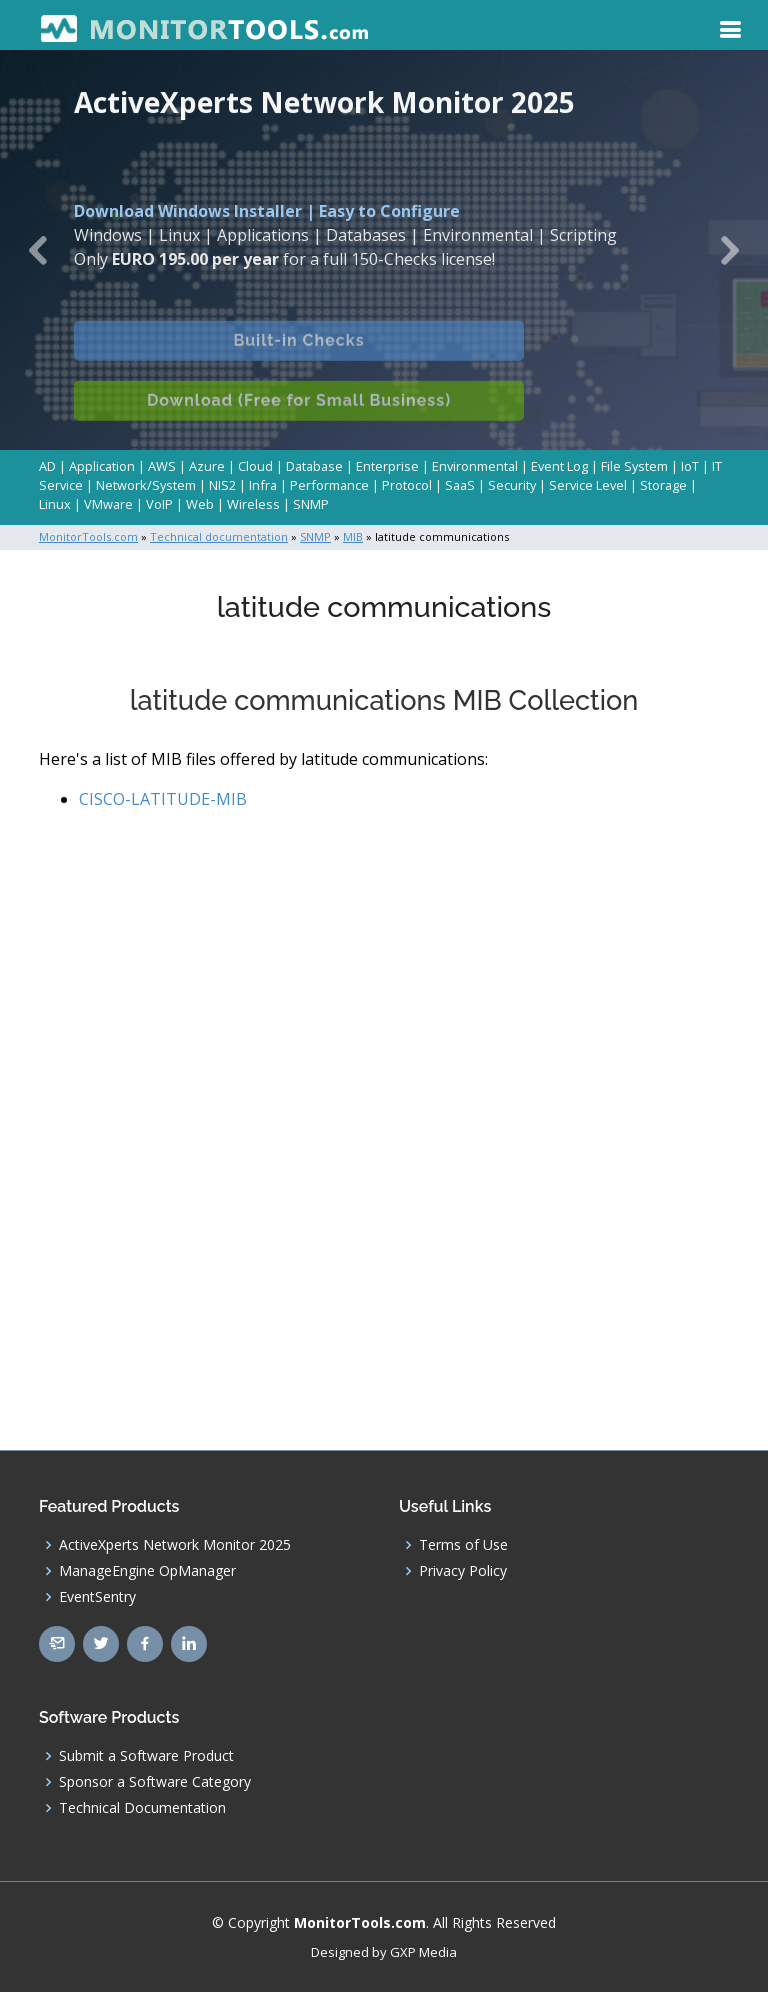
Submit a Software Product (146, 1756)
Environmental (475, 466)
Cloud (255, 466)
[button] (38, 250)
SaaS (460, 485)
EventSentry (97, 1597)
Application (102, 466)
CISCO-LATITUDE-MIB (163, 799)
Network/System (146, 485)
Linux (55, 504)
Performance (329, 485)
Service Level (588, 485)
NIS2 (222, 485)
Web (200, 504)
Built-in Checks (298, 359)
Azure (207, 466)
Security (512, 485)
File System (634, 466)
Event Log (559, 466)
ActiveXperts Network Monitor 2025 (175, 1545)
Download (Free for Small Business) (299, 419)
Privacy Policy (463, 1571)
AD (47, 466)
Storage (663, 485)
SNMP (311, 504)
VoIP (159, 504)
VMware (108, 504)
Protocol (407, 485)
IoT (690, 466)
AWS (162, 466)
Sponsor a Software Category (155, 1782)
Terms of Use (463, 1545)
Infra (263, 485)
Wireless (253, 504)
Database (314, 466)
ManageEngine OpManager (147, 1571)
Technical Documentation (142, 1808)
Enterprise (387, 466)
